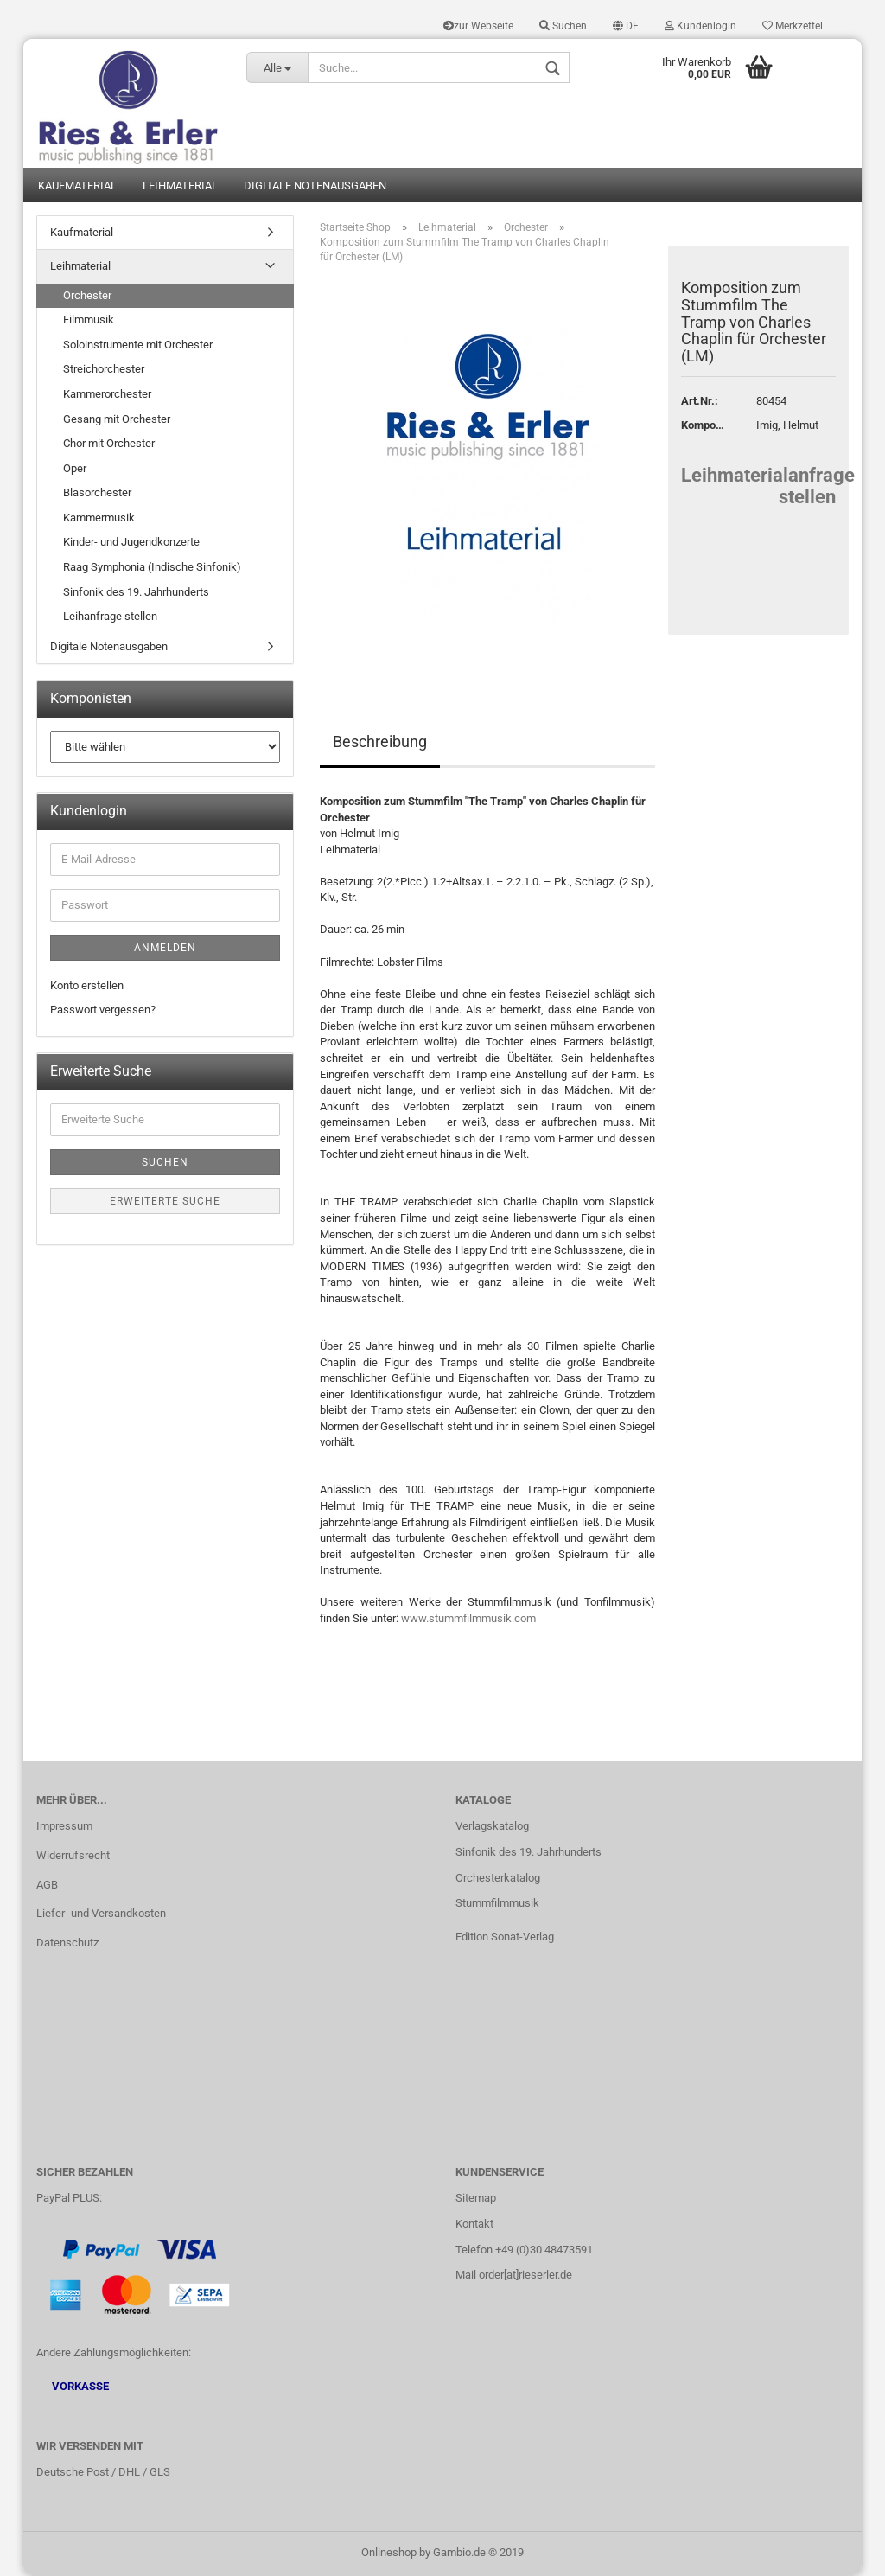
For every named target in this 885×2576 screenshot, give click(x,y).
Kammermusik (99, 519)
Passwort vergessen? (103, 1011)
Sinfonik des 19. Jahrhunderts (136, 592)
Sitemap (475, 2199)
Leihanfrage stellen (110, 617)
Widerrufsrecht (73, 1856)
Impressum (64, 1827)
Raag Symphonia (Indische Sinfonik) (152, 568)
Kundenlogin (700, 26)
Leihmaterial (180, 186)
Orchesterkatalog (497, 1878)
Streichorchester (103, 370)
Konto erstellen (87, 987)
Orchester (87, 297)
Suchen (563, 26)
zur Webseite (478, 26)
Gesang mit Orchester (116, 419)
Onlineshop (389, 2553)
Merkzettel (792, 26)
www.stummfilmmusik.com (468, 1620)
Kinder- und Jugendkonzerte (131, 543)
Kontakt (474, 2224)
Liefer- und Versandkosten (101, 1914)
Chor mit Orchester (109, 444)
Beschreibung (380, 743)
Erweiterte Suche (165, 1203)
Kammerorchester (107, 395)
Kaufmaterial (77, 186)
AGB (47, 1885)
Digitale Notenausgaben (315, 186)
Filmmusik (88, 321)
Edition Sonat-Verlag (504, 1938)
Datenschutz (67, 1944)
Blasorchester (97, 494)
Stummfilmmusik (497, 1904)
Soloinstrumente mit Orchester (138, 346)
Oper (74, 469)
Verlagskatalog (492, 1827)
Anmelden (165, 949)
